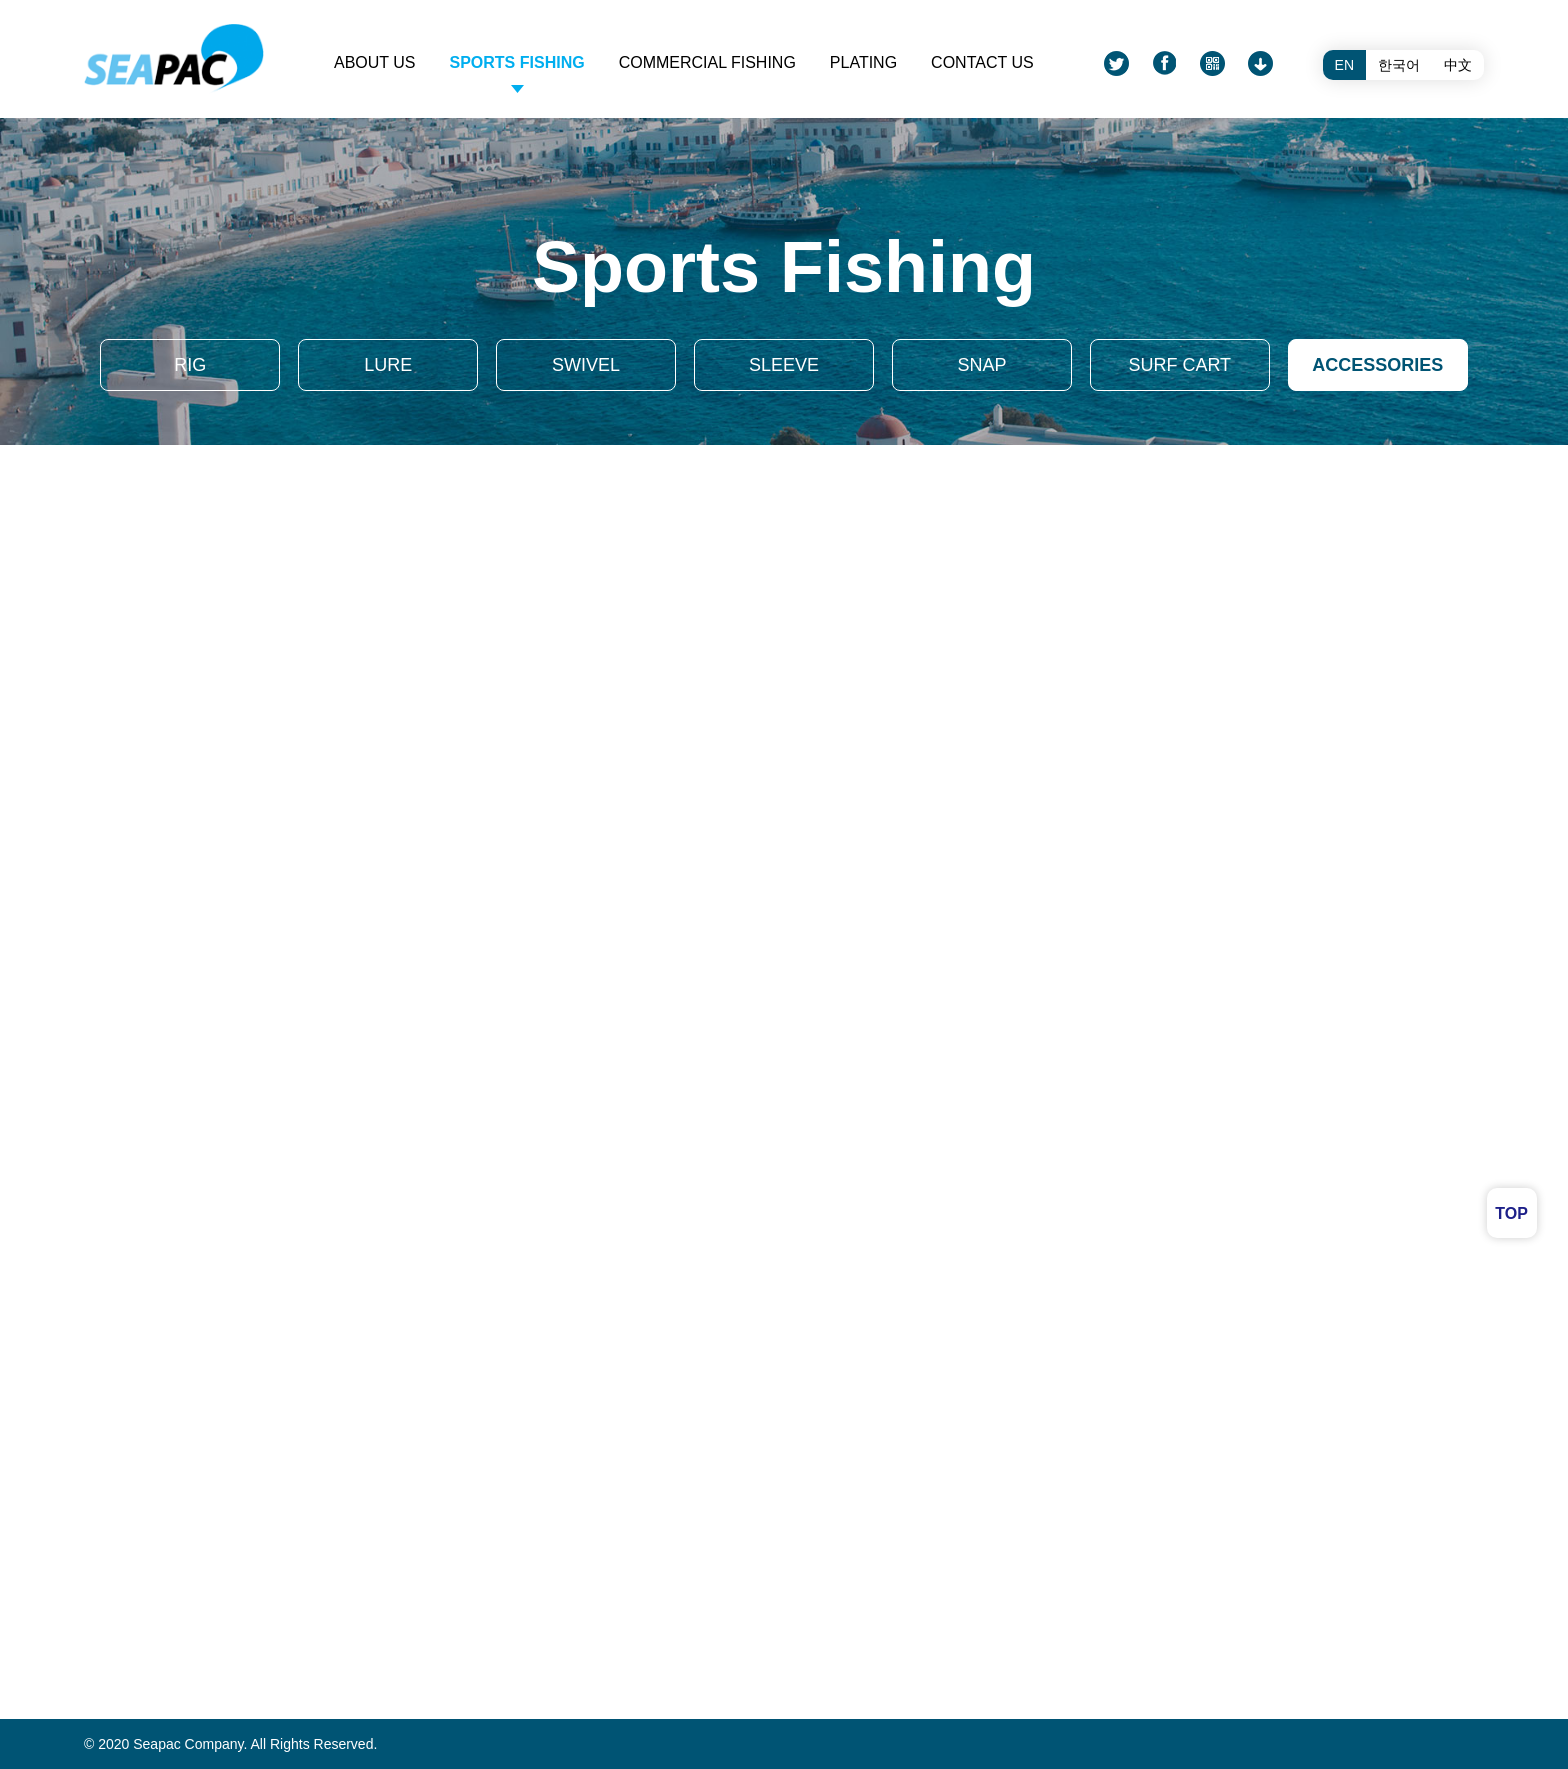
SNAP (981, 365)
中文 (1458, 65)
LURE (388, 365)
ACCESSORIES (1377, 365)
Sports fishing (517, 62)
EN (1344, 65)
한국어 (1399, 65)
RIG (190, 365)
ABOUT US (375, 62)
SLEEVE (784, 365)
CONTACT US (982, 62)
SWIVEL (586, 365)
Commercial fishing (707, 62)
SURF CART (1179, 365)
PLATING (863, 62)
